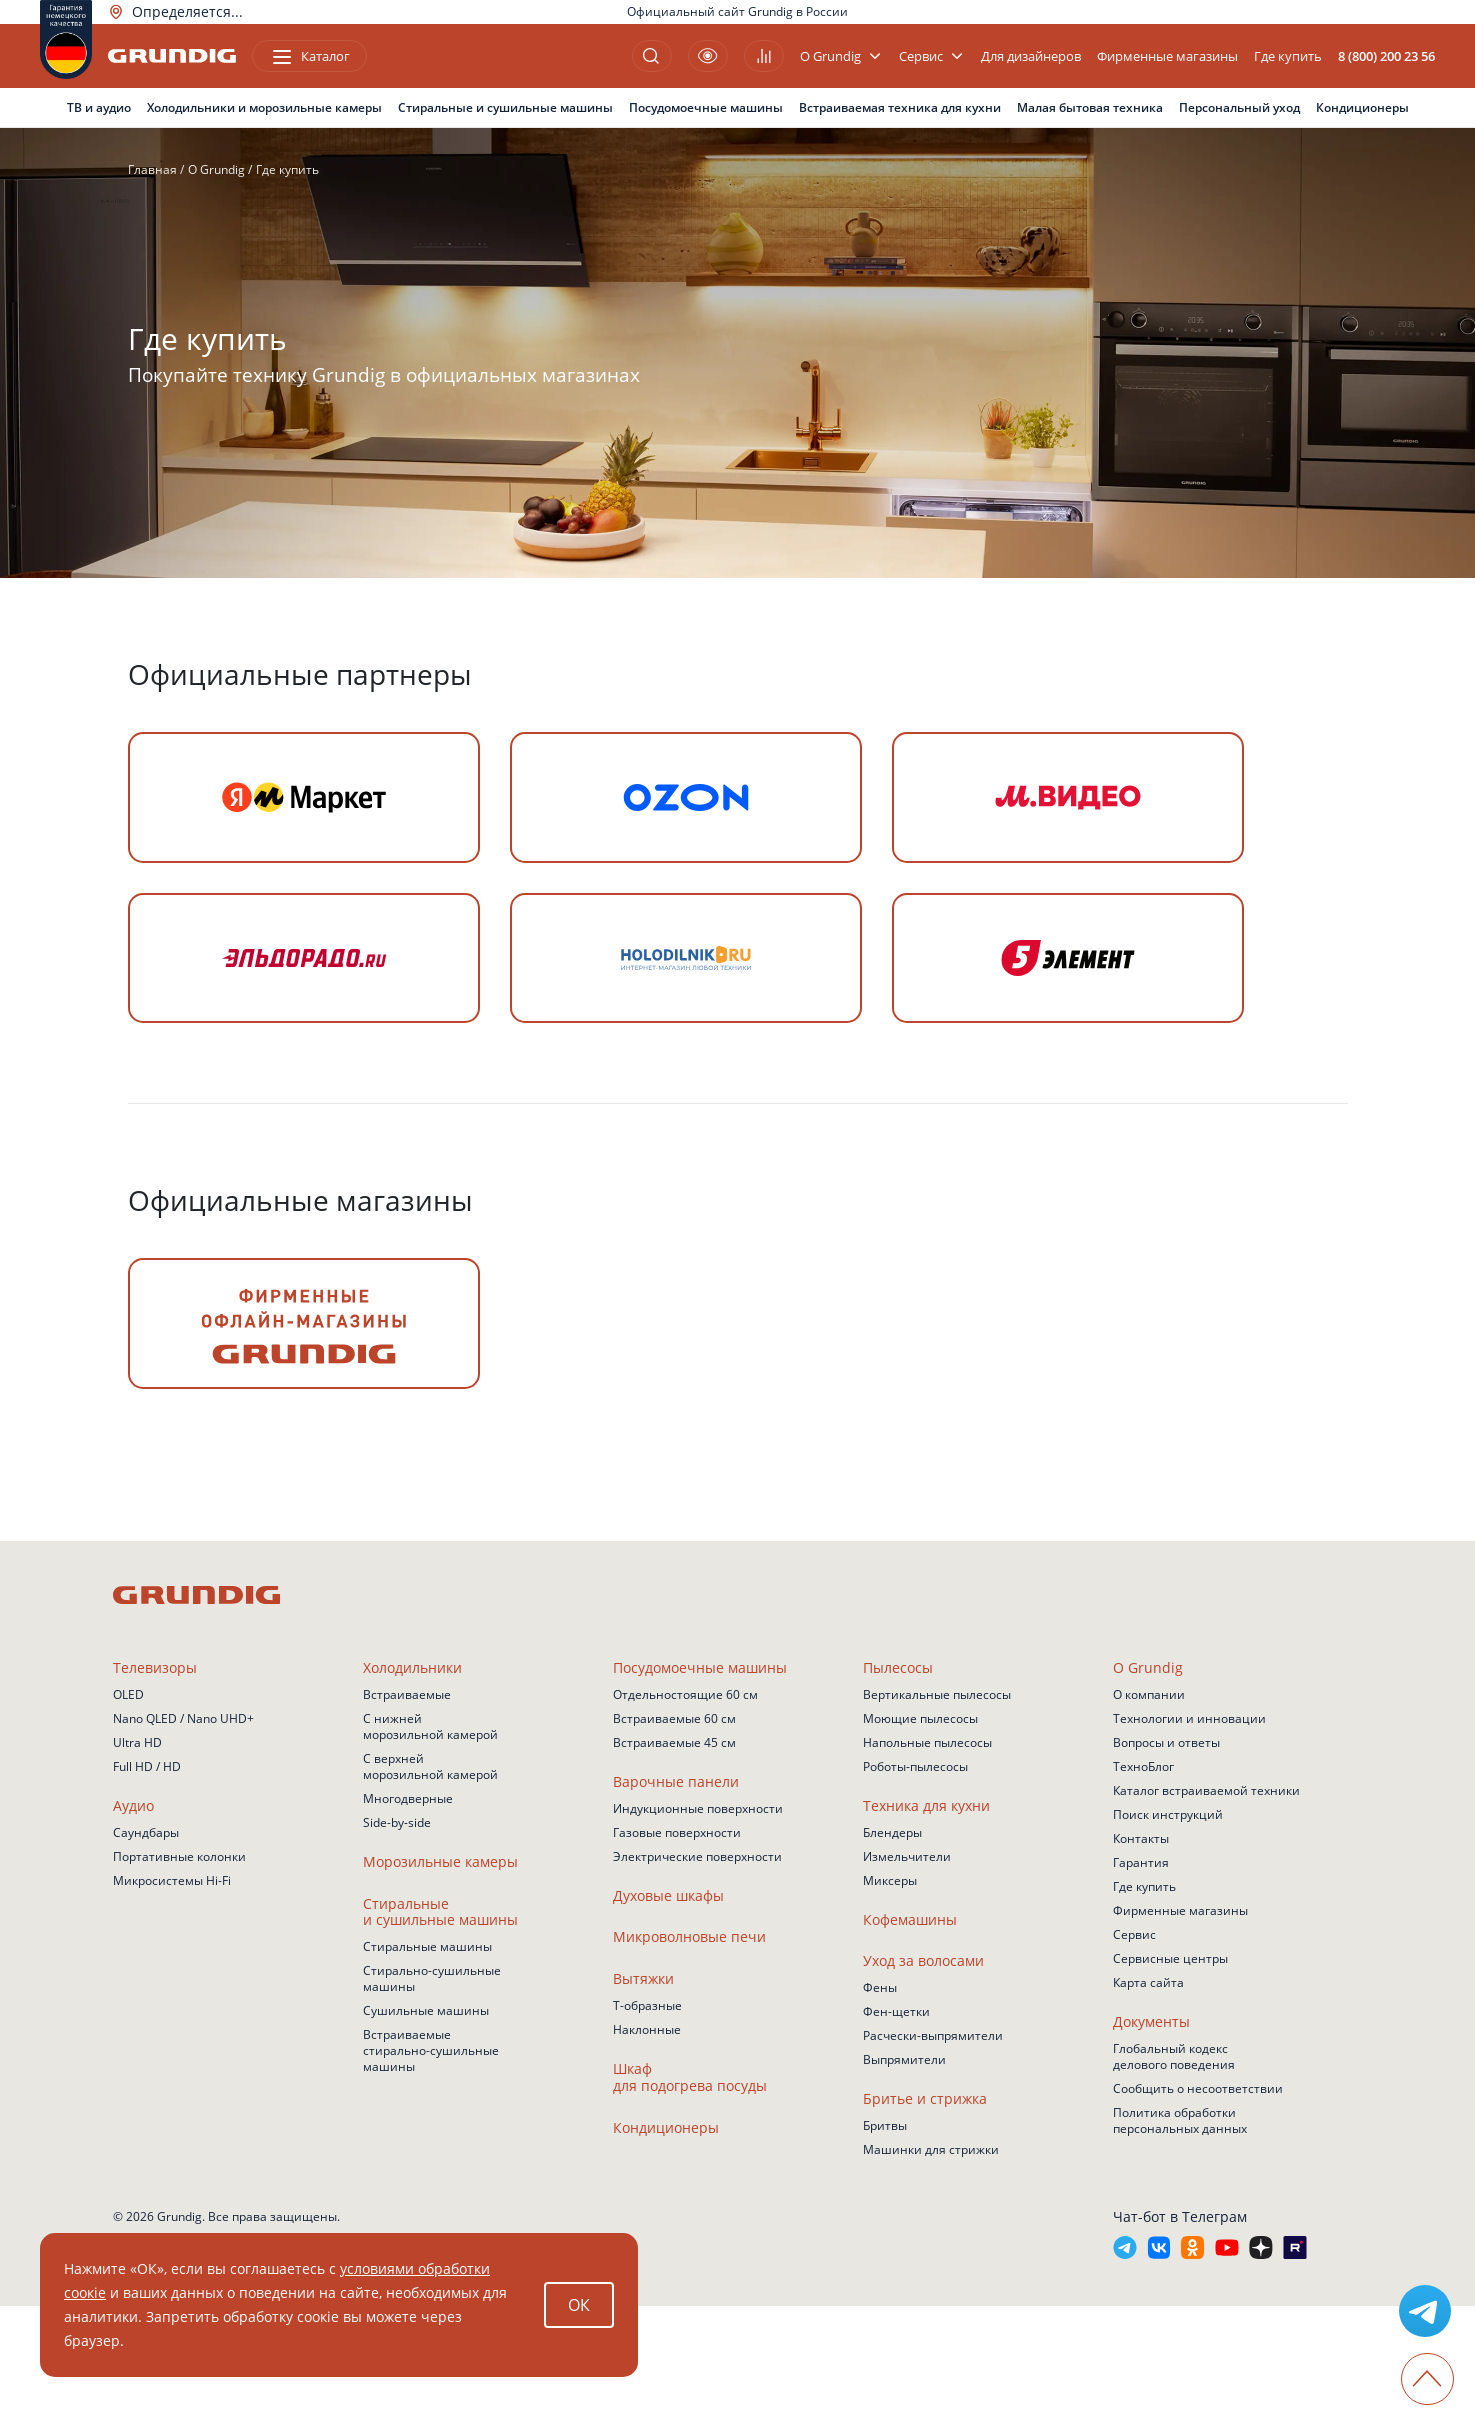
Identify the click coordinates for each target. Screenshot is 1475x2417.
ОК (579, 2305)
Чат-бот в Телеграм (1180, 2327)
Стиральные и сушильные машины (505, 107)
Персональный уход (1239, 107)
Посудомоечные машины (706, 107)
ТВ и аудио (99, 107)
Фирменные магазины (1167, 56)
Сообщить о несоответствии (1198, 2199)
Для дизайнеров (1031, 56)
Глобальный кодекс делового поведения (1174, 2167)
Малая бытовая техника (1090, 107)
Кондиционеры (1362, 107)
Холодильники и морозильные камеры (264, 107)
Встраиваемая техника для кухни (900, 107)
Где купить (1288, 56)
